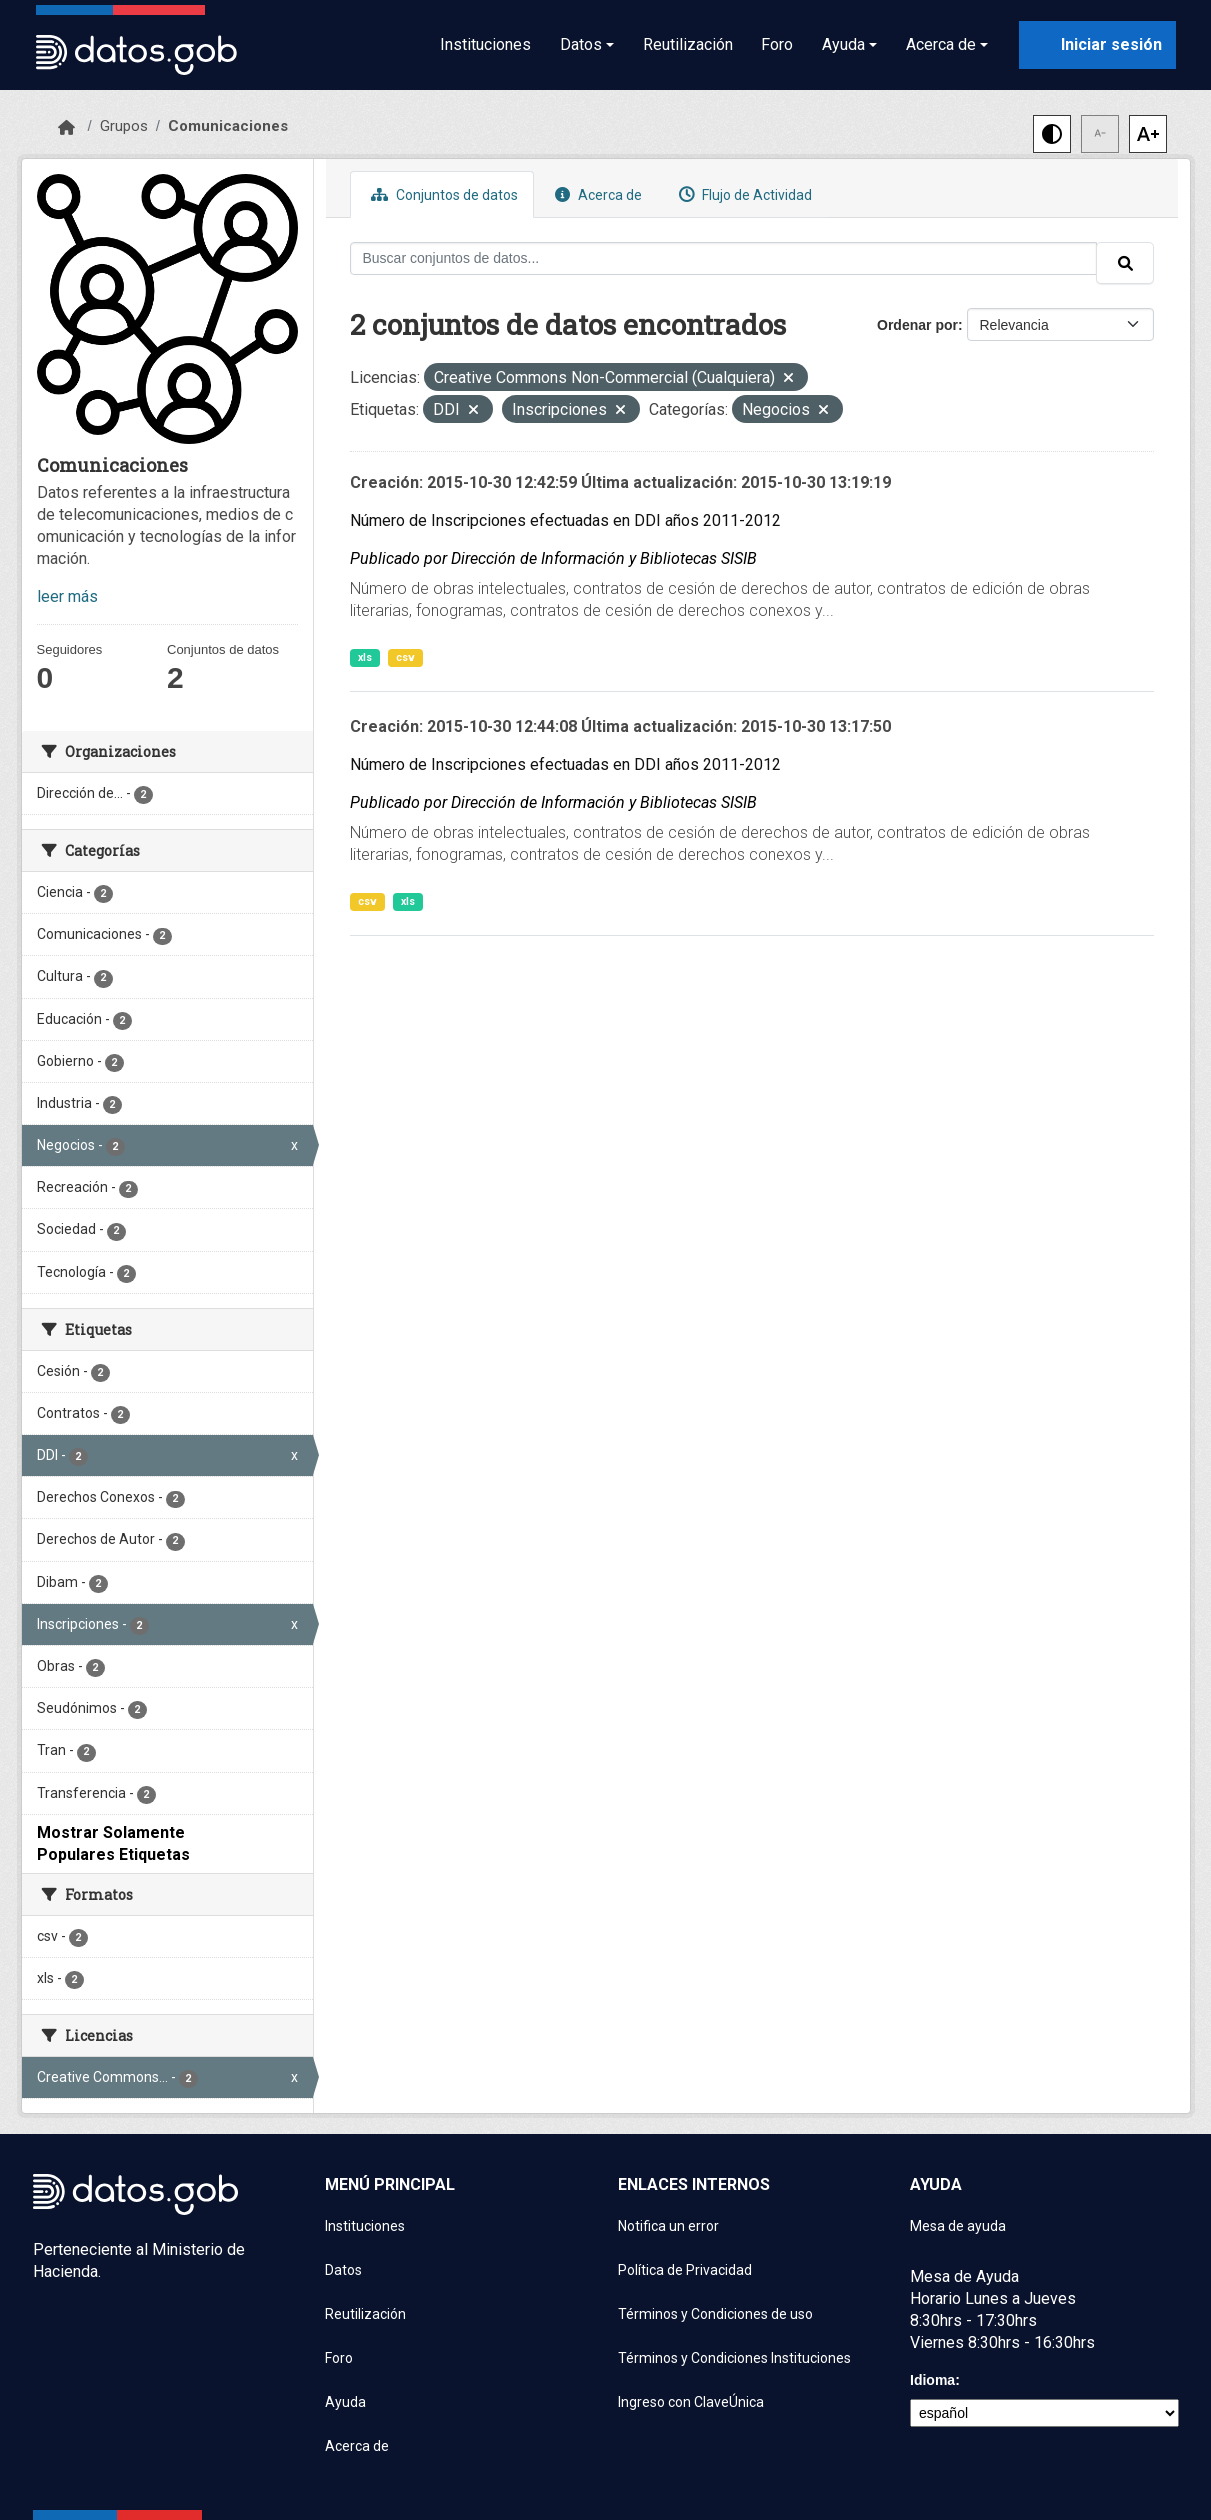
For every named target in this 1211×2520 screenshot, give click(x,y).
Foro (777, 44)
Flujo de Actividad (743, 194)
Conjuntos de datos (442, 194)
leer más (67, 596)
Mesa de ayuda (958, 2226)
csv (405, 657)
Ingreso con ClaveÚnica (691, 2402)
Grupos (124, 126)
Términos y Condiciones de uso (715, 2314)
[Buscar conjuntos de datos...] (723, 258)
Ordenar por (917, 325)
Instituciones (485, 44)
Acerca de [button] (941, 44)
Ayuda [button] (843, 44)
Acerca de (596, 194)
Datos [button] (581, 44)
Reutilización (688, 44)
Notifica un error (668, 2226)
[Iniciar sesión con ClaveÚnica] (1097, 45)
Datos (343, 2270)
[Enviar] (1125, 263)
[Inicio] (66, 128)
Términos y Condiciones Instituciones (734, 2358)
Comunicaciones (228, 126)
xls (365, 657)
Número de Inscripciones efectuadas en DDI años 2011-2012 (565, 520)
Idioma (932, 2380)
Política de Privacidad (685, 2270)
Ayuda (345, 2402)
